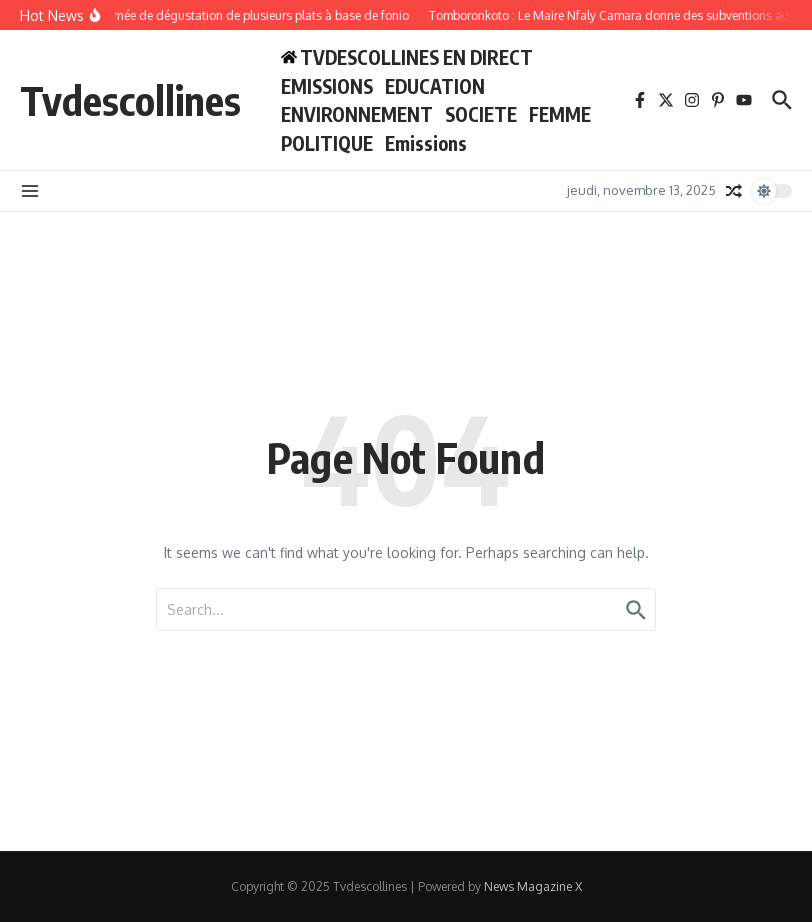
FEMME (560, 114)
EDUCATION (435, 86)
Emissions (426, 143)
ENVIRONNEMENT (357, 114)
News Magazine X (533, 886)
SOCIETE (481, 114)
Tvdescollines (130, 100)
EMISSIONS (327, 86)
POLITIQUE (327, 143)
